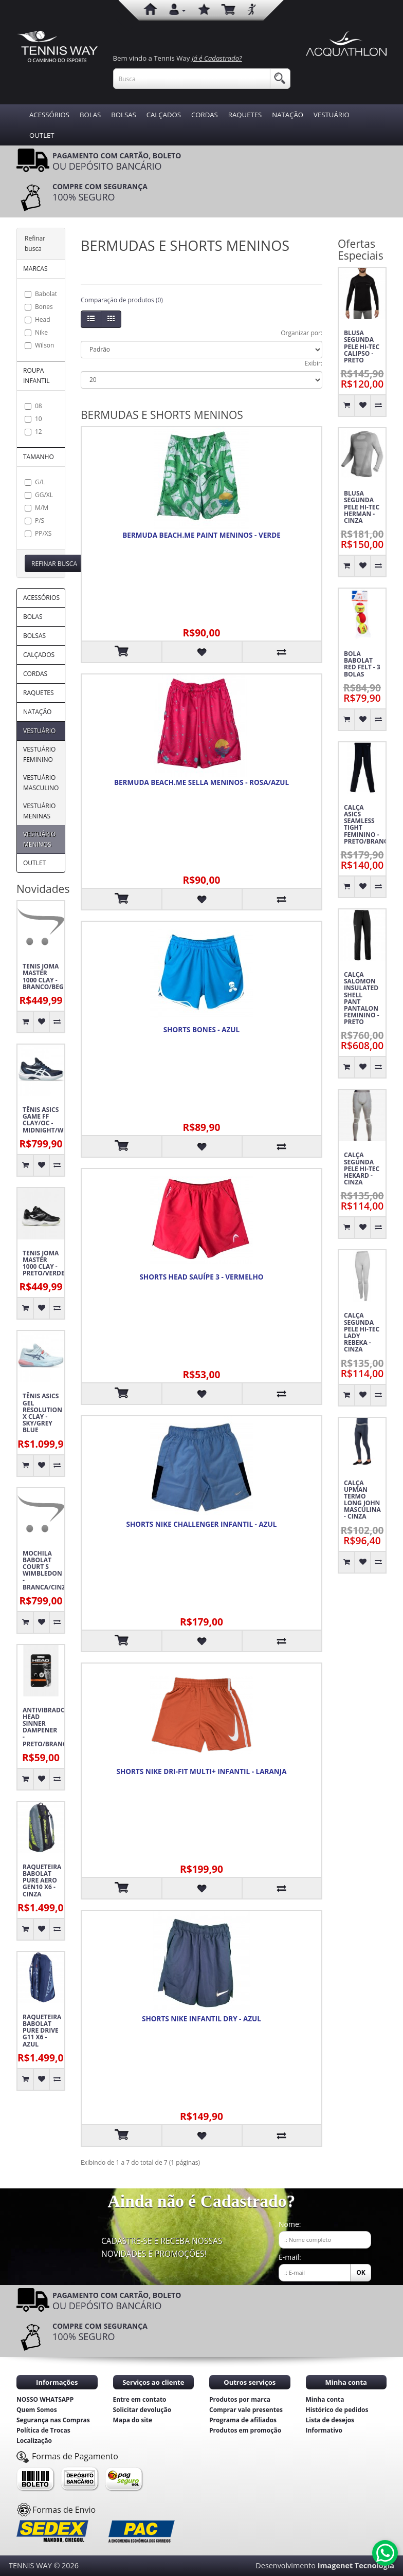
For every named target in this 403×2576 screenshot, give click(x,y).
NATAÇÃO (287, 114)
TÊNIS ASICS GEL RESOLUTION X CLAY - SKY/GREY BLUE (42, 1413)
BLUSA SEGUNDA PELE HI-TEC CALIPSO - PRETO (361, 346)
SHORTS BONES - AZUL (201, 1029)
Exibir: (313, 363)
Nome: (290, 2224)
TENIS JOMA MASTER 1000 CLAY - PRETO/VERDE (43, 1263)
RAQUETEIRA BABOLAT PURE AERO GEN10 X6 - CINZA (42, 1880)
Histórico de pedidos (337, 2409)
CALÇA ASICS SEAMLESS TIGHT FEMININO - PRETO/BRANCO (365, 824)
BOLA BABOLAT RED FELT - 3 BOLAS (362, 664)
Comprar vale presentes (246, 2409)
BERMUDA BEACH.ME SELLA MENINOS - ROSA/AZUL (201, 782)
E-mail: (290, 2257)
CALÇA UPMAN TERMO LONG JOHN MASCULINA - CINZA (362, 1499)
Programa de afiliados (243, 2420)
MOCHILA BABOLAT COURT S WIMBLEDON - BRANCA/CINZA (43, 1570)
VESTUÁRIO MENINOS (39, 839)
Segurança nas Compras (53, 2420)
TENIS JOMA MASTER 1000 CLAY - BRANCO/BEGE (43, 976)
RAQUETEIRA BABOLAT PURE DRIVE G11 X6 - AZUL (42, 2031)
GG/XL (39, 494)
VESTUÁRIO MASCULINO (41, 782)
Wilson (39, 345)
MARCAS (35, 268)
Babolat (41, 293)
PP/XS (38, 533)
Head (37, 319)
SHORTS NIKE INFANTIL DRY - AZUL (201, 2018)
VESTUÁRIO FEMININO (39, 754)
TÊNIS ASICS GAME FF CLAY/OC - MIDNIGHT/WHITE (43, 1120)
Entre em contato (140, 2399)
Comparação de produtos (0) (122, 300)
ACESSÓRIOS (49, 114)
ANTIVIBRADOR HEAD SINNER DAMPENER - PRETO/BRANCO (43, 1727)
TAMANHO (38, 456)
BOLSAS (123, 114)
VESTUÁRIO (332, 114)
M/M (36, 507)
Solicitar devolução (142, 2409)
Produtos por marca (239, 2399)
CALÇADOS (163, 114)
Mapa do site (133, 2420)
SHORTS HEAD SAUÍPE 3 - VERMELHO (201, 1277)
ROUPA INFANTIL (36, 375)
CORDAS (204, 114)
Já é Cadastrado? (217, 58)
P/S (34, 520)
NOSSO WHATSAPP (45, 2399)
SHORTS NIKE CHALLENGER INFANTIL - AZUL (201, 1524)
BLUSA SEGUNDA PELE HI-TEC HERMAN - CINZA (361, 507)
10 (33, 418)
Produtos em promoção (245, 2430)
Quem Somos (36, 2409)
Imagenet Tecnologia (356, 2565)
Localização (34, 2440)
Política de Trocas (43, 2430)
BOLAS (90, 114)
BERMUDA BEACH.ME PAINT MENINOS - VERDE (201, 535)
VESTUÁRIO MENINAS (39, 810)
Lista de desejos (330, 2420)
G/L (35, 482)
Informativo (324, 2430)
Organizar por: (301, 332)
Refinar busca (54, 563)
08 (33, 405)
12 (33, 431)
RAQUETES (245, 114)
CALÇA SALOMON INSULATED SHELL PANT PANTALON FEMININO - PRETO (361, 998)
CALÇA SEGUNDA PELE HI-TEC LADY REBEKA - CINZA (361, 1332)
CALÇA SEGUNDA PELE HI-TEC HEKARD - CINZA (361, 1168)
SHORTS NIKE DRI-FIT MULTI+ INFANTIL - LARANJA (202, 1771)
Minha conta (325, 2399)
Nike (36, 332)
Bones (39, 306)
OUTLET (41, 135)
